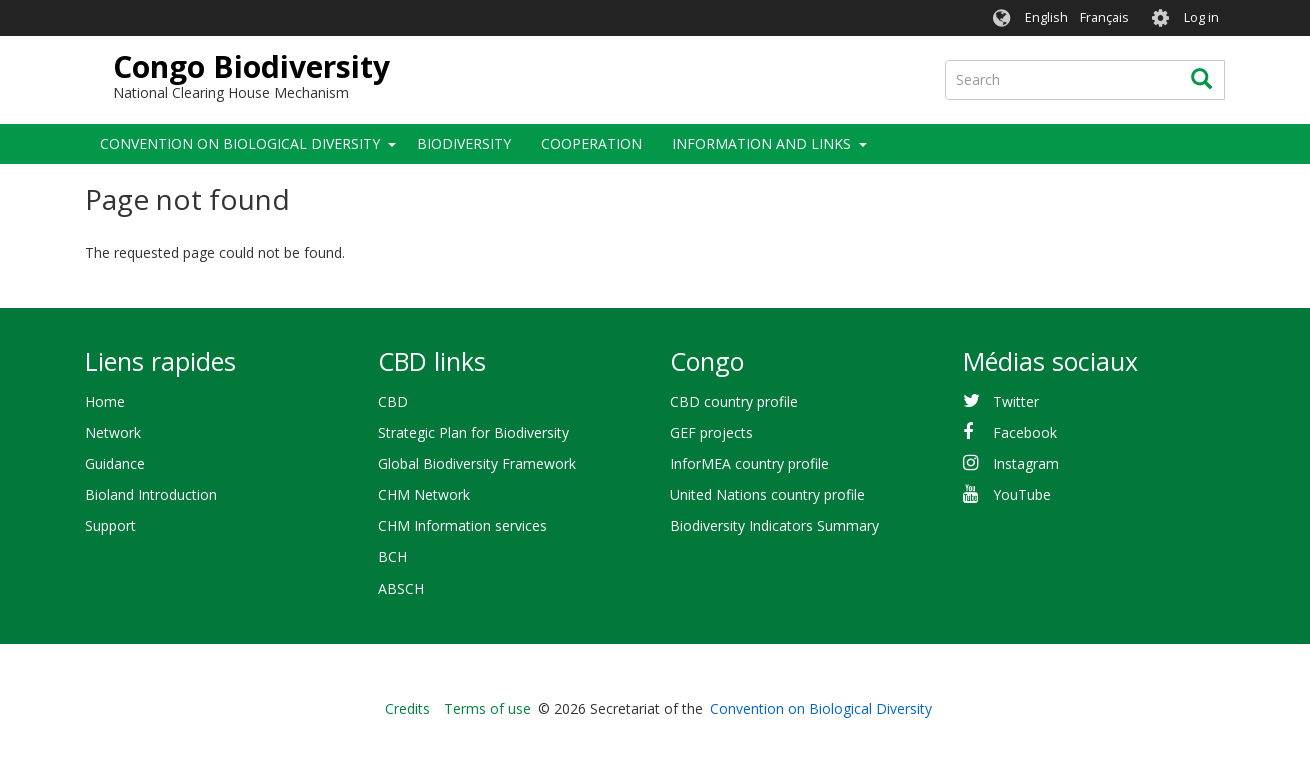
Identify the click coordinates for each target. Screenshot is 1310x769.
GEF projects (711, 432)
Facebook (1025, 432)
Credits (407, 708)
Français (1104, 17)
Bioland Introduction (151, 494)
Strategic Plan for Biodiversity (473, 432)
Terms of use (487, 708)
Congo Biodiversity (251, 66)
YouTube (1022, 494)
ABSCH (401, 588)
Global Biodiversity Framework (477, 463)
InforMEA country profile (749, 463)
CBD (393, 401)
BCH (392, 556)
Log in (1201, 17)
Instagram (1026, 463)
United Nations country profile (767, 494)
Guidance (115, 463)
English (1046, 17)
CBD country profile (734, 401)
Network (113, 432)
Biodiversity (464, 143)
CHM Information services (462, 525)
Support (110, 525)
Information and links (761, 143)
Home (105, 401)
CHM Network (424, 494)
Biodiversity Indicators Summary (774, 525)
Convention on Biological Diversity (240, 143)
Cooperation (591, 143)
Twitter (1016, 401)
